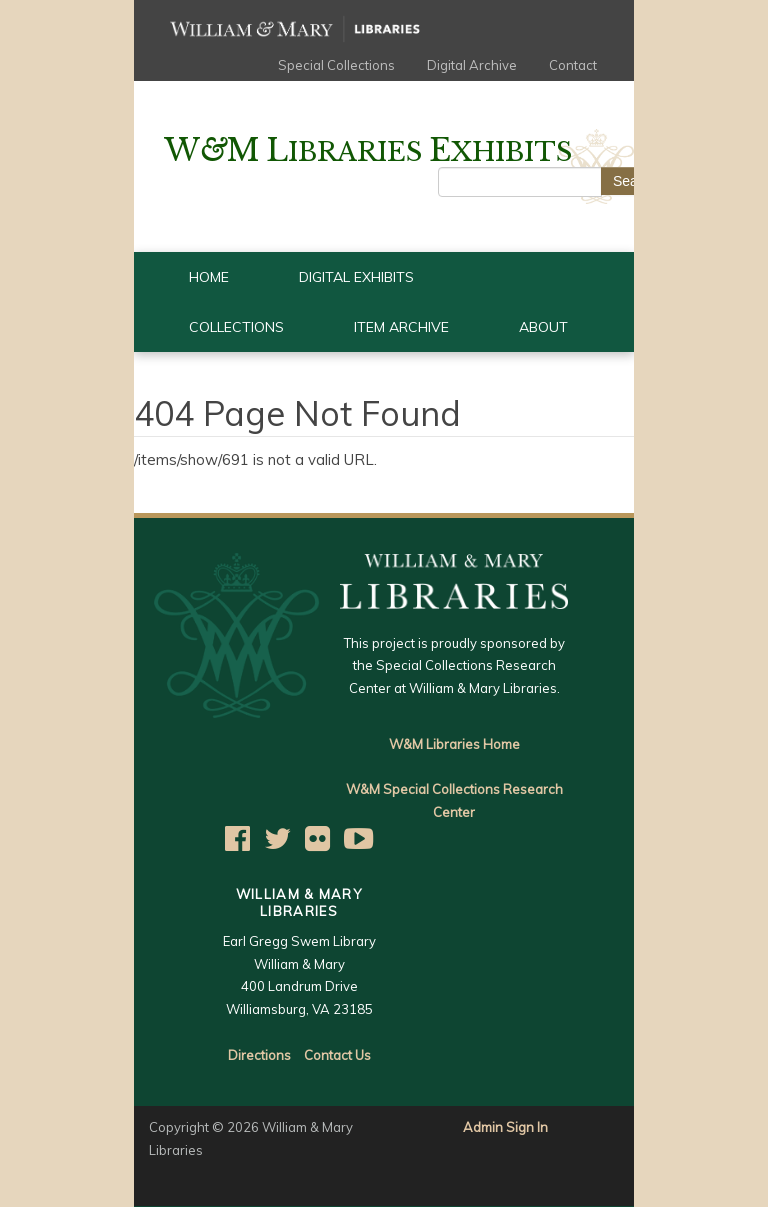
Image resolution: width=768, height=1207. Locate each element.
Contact (573, 65)
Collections (236, 327)
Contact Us (337, 1055)
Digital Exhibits (356, 277)
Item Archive (401, 327)
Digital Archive (472, 65)
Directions (259, 1055)
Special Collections (336, 65)
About (543, 327)
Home (209, 277)
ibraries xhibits (368, 152)
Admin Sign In (505, 1127)
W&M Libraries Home (454, 744)
